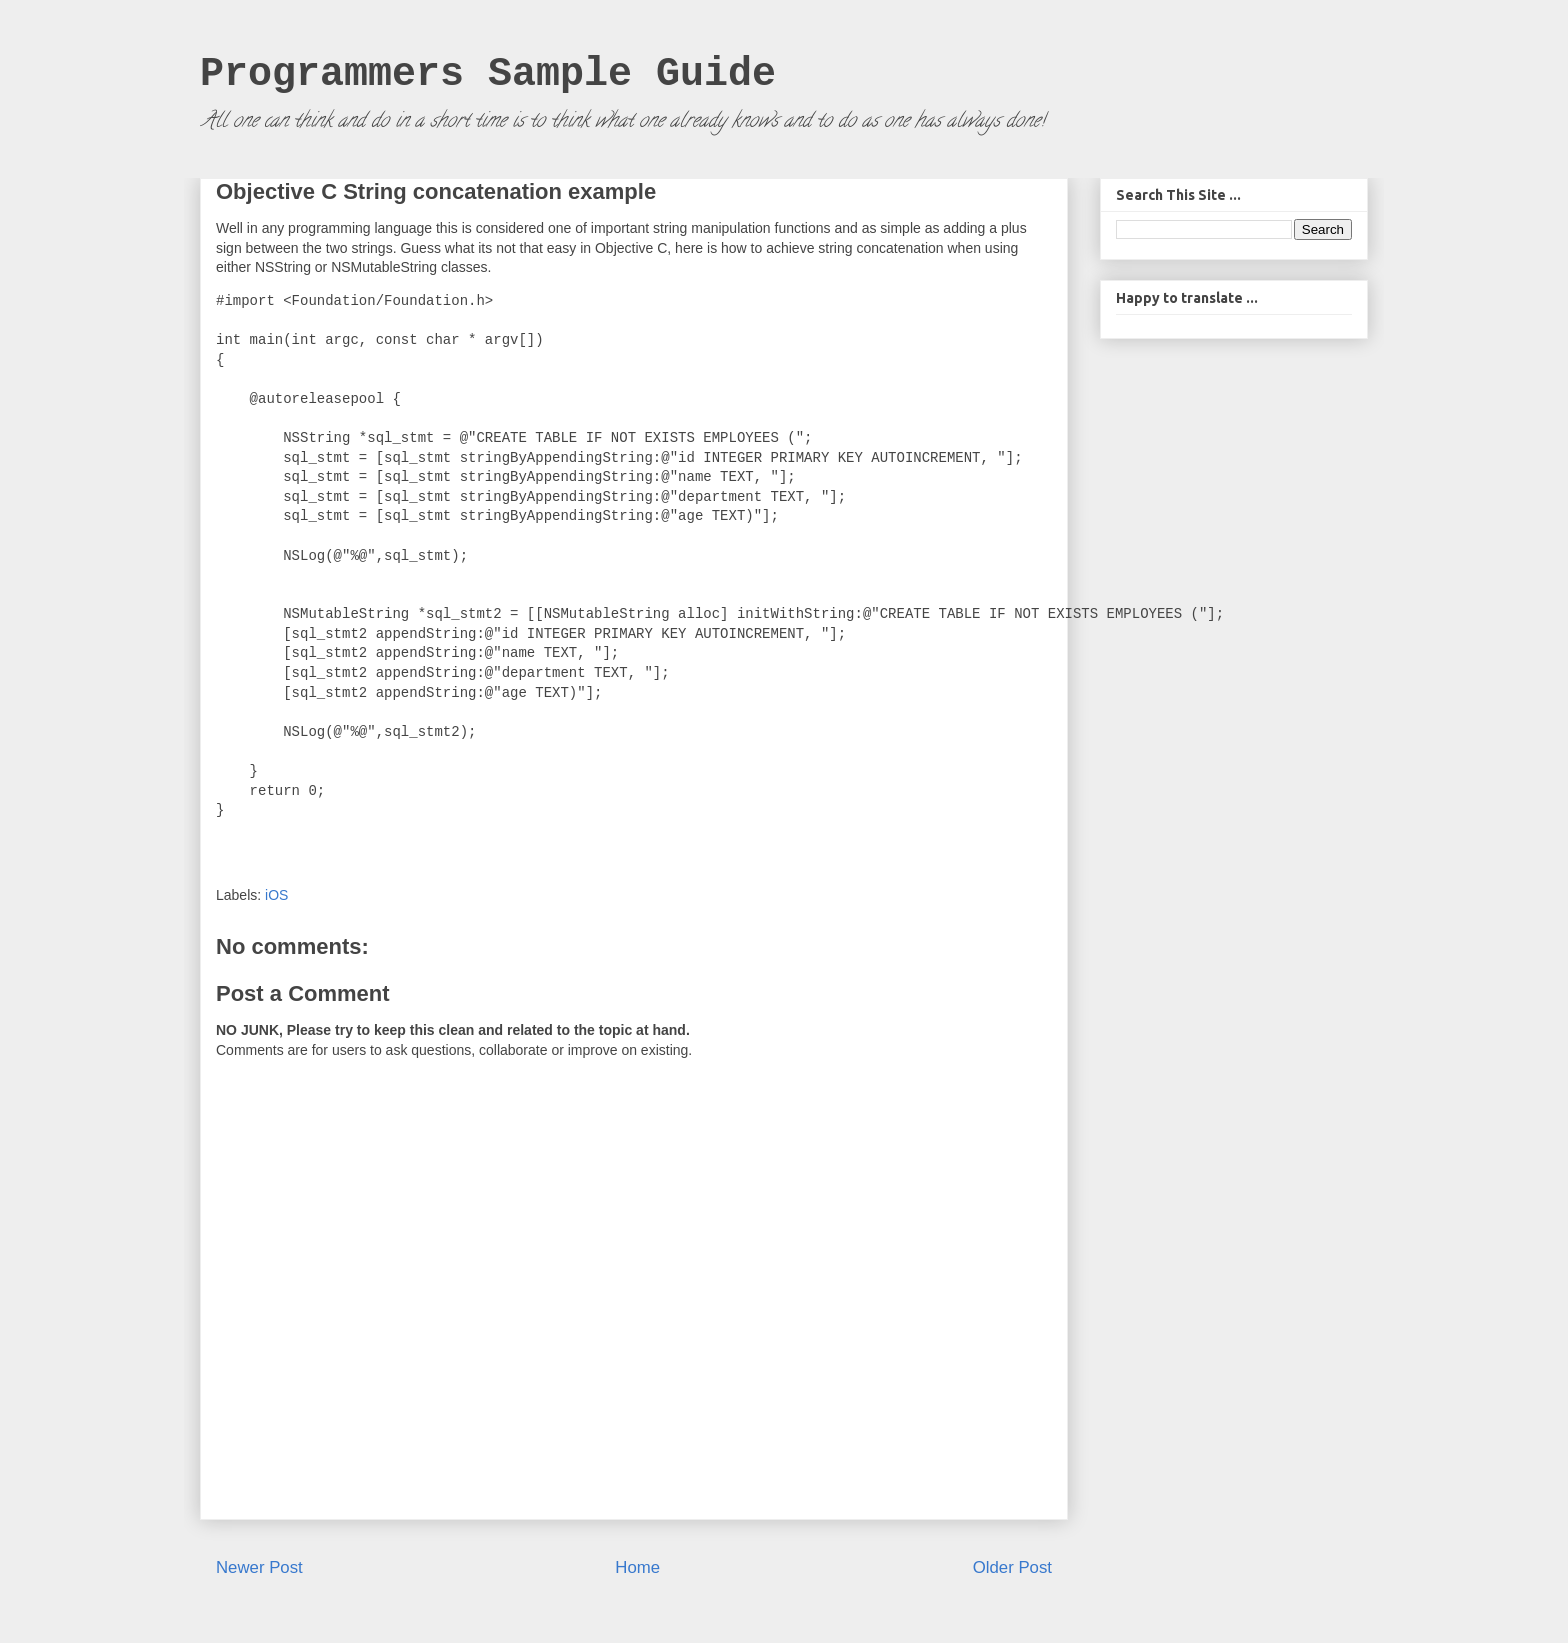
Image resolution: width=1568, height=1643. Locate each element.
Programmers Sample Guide (488, 74)
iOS (276, 895)
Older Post (1012, 1567)
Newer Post (259, 1567)
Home (637, 1567)
